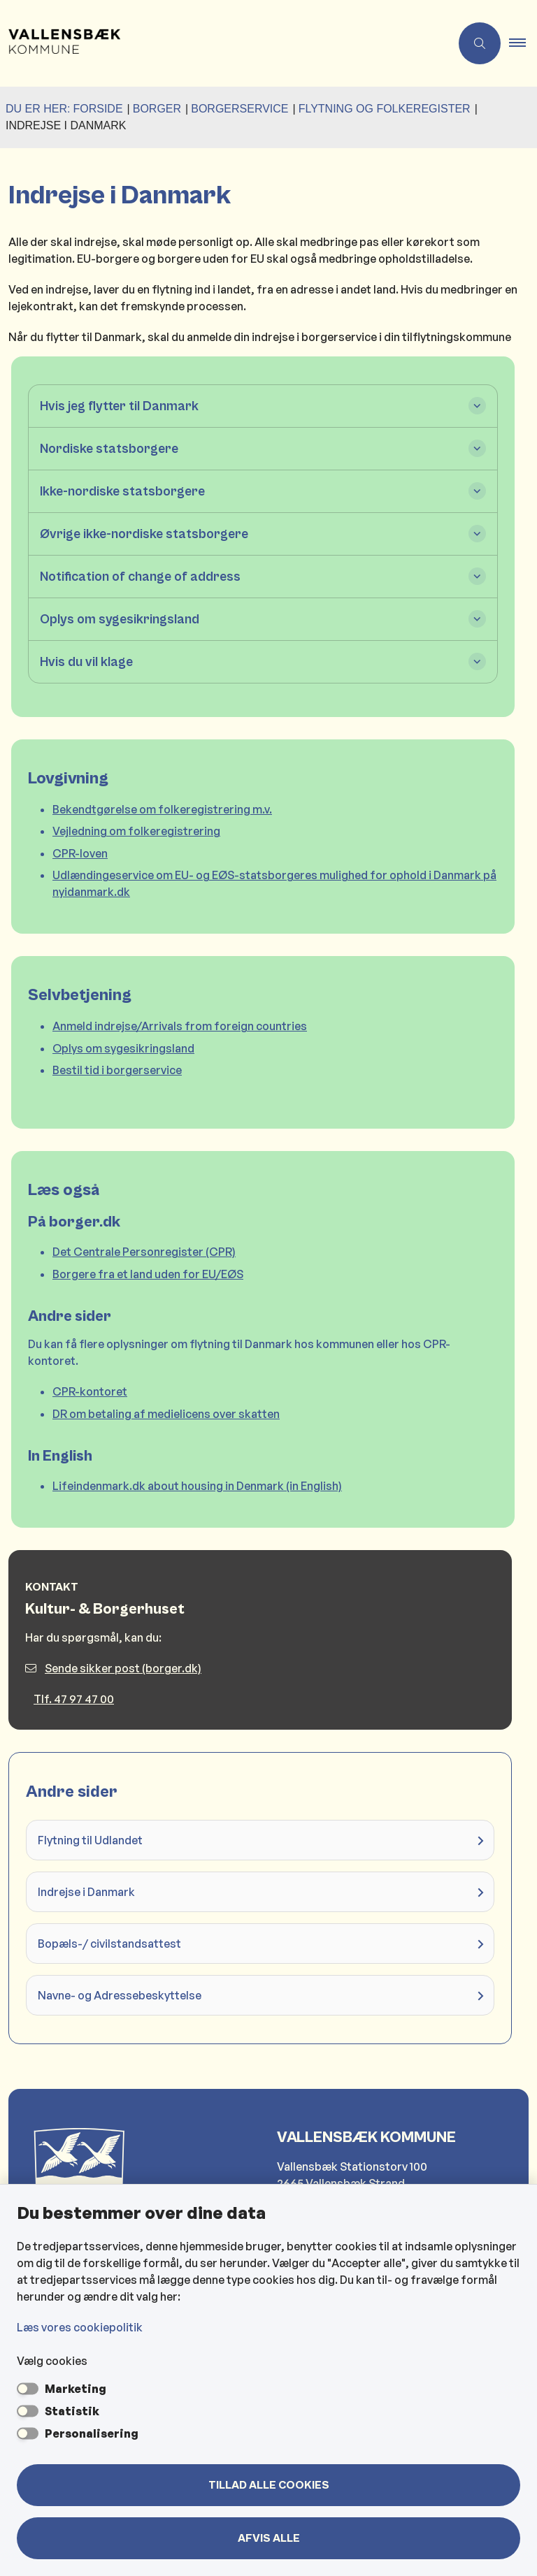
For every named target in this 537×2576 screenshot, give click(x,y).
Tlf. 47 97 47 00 (74, 1699)
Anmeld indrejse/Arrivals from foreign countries (179, 1026)
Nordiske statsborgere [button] (109, 448)
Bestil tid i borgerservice (117, 1070)
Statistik (72, 2411)
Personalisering (91, 2433)
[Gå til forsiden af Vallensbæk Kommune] (60, 43)
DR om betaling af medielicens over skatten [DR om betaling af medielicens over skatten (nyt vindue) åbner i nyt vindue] (166, 1414)
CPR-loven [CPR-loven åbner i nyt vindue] (80, 853)
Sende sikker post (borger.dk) (113, 1668)
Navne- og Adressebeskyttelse (119, 1995)
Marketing (75, 2389)
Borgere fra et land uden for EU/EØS (147, 1274)
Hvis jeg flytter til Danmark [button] (119, 406)
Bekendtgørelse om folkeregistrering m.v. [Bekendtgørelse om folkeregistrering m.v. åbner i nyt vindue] (162, 809)
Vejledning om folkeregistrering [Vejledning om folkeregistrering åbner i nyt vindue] (136, 831)
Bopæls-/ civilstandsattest (109, 1944)
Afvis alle (269, 2538)
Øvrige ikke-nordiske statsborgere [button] (144, 534)
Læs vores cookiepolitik (80, 2327)
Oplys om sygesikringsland (123, 1048)
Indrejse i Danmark (86, 1892)
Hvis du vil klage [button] (86, 662)
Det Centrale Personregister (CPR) (144, 1252)
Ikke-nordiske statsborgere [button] (122, 491)
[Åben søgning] (480, 43)
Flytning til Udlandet (90, 1840)
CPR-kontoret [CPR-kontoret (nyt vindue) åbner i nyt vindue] (89, 1391)
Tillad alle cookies (268, 2485)
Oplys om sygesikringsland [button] (119, 619)
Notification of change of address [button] (140, 576)
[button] (523, 43)
